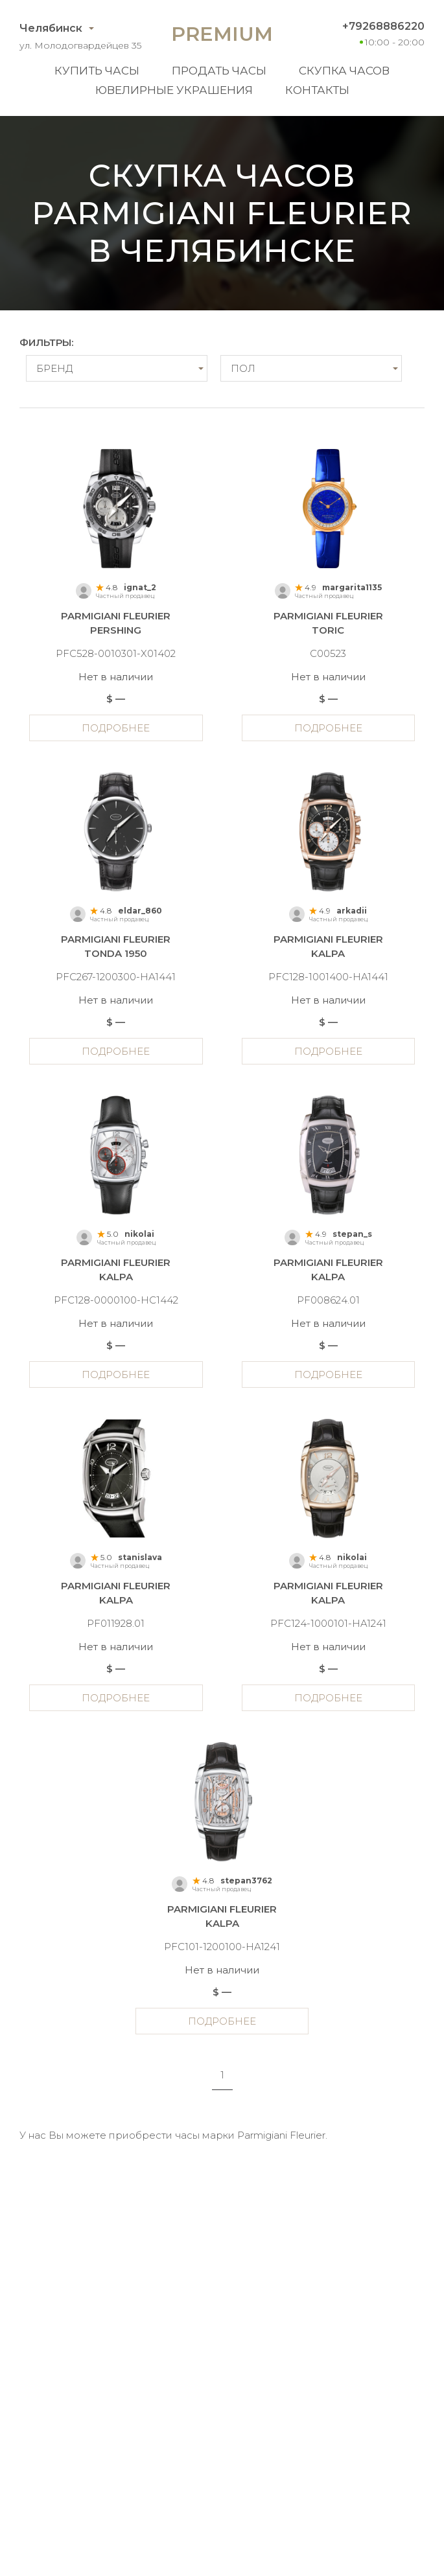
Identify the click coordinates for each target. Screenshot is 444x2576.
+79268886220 (383, 26)
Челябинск (50, 28)
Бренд (54, 368)
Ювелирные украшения (174, 90)
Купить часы (96, 70)
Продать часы (219, 70)
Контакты (317, 90)
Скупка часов (344, 70)
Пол (243, 368)
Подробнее (116, 728)
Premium (222, 34)
